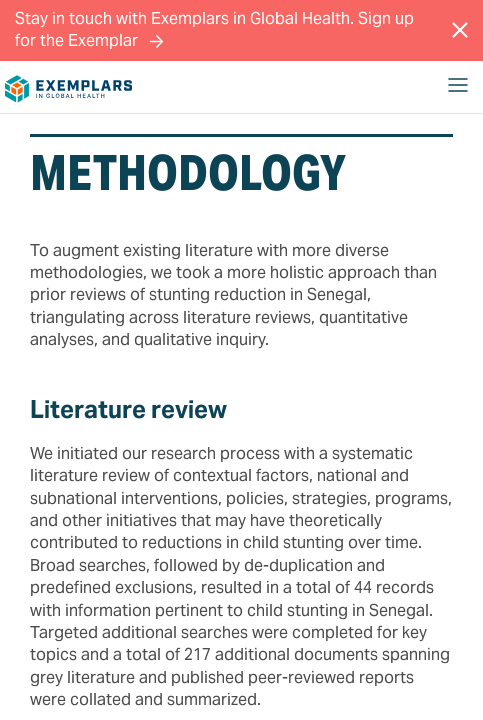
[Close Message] (460, 30)
